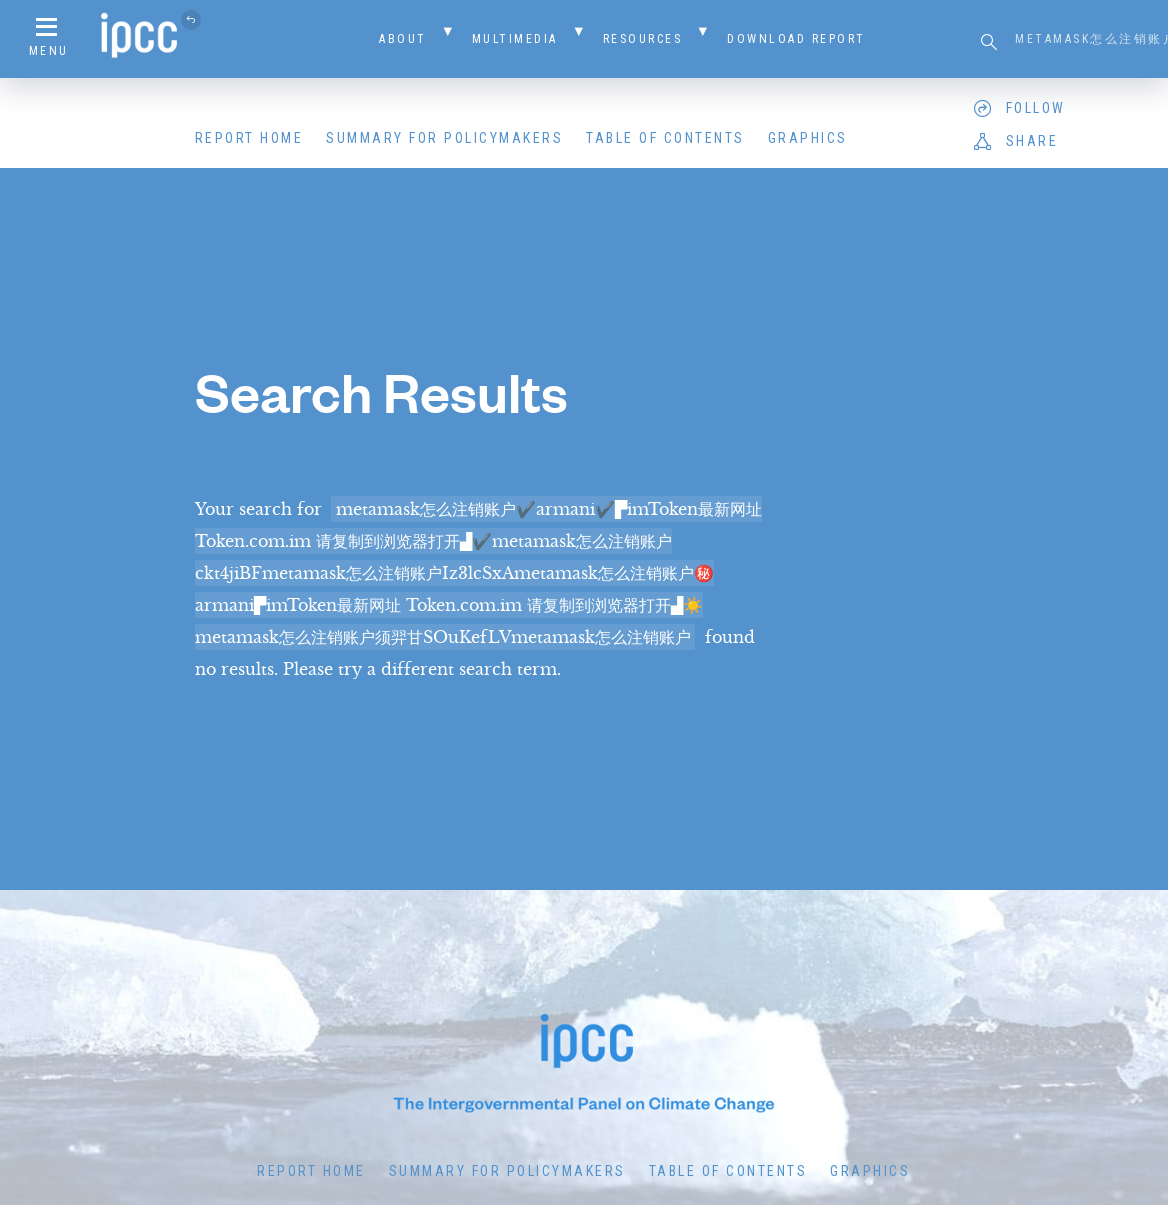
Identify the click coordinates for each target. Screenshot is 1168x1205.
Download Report (796, 39)
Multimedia (515, 39)
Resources (643, 39)
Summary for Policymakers (444, 138)
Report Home (249, 138)
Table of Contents (665, 138)
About (403, 39)
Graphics (808, 138)
